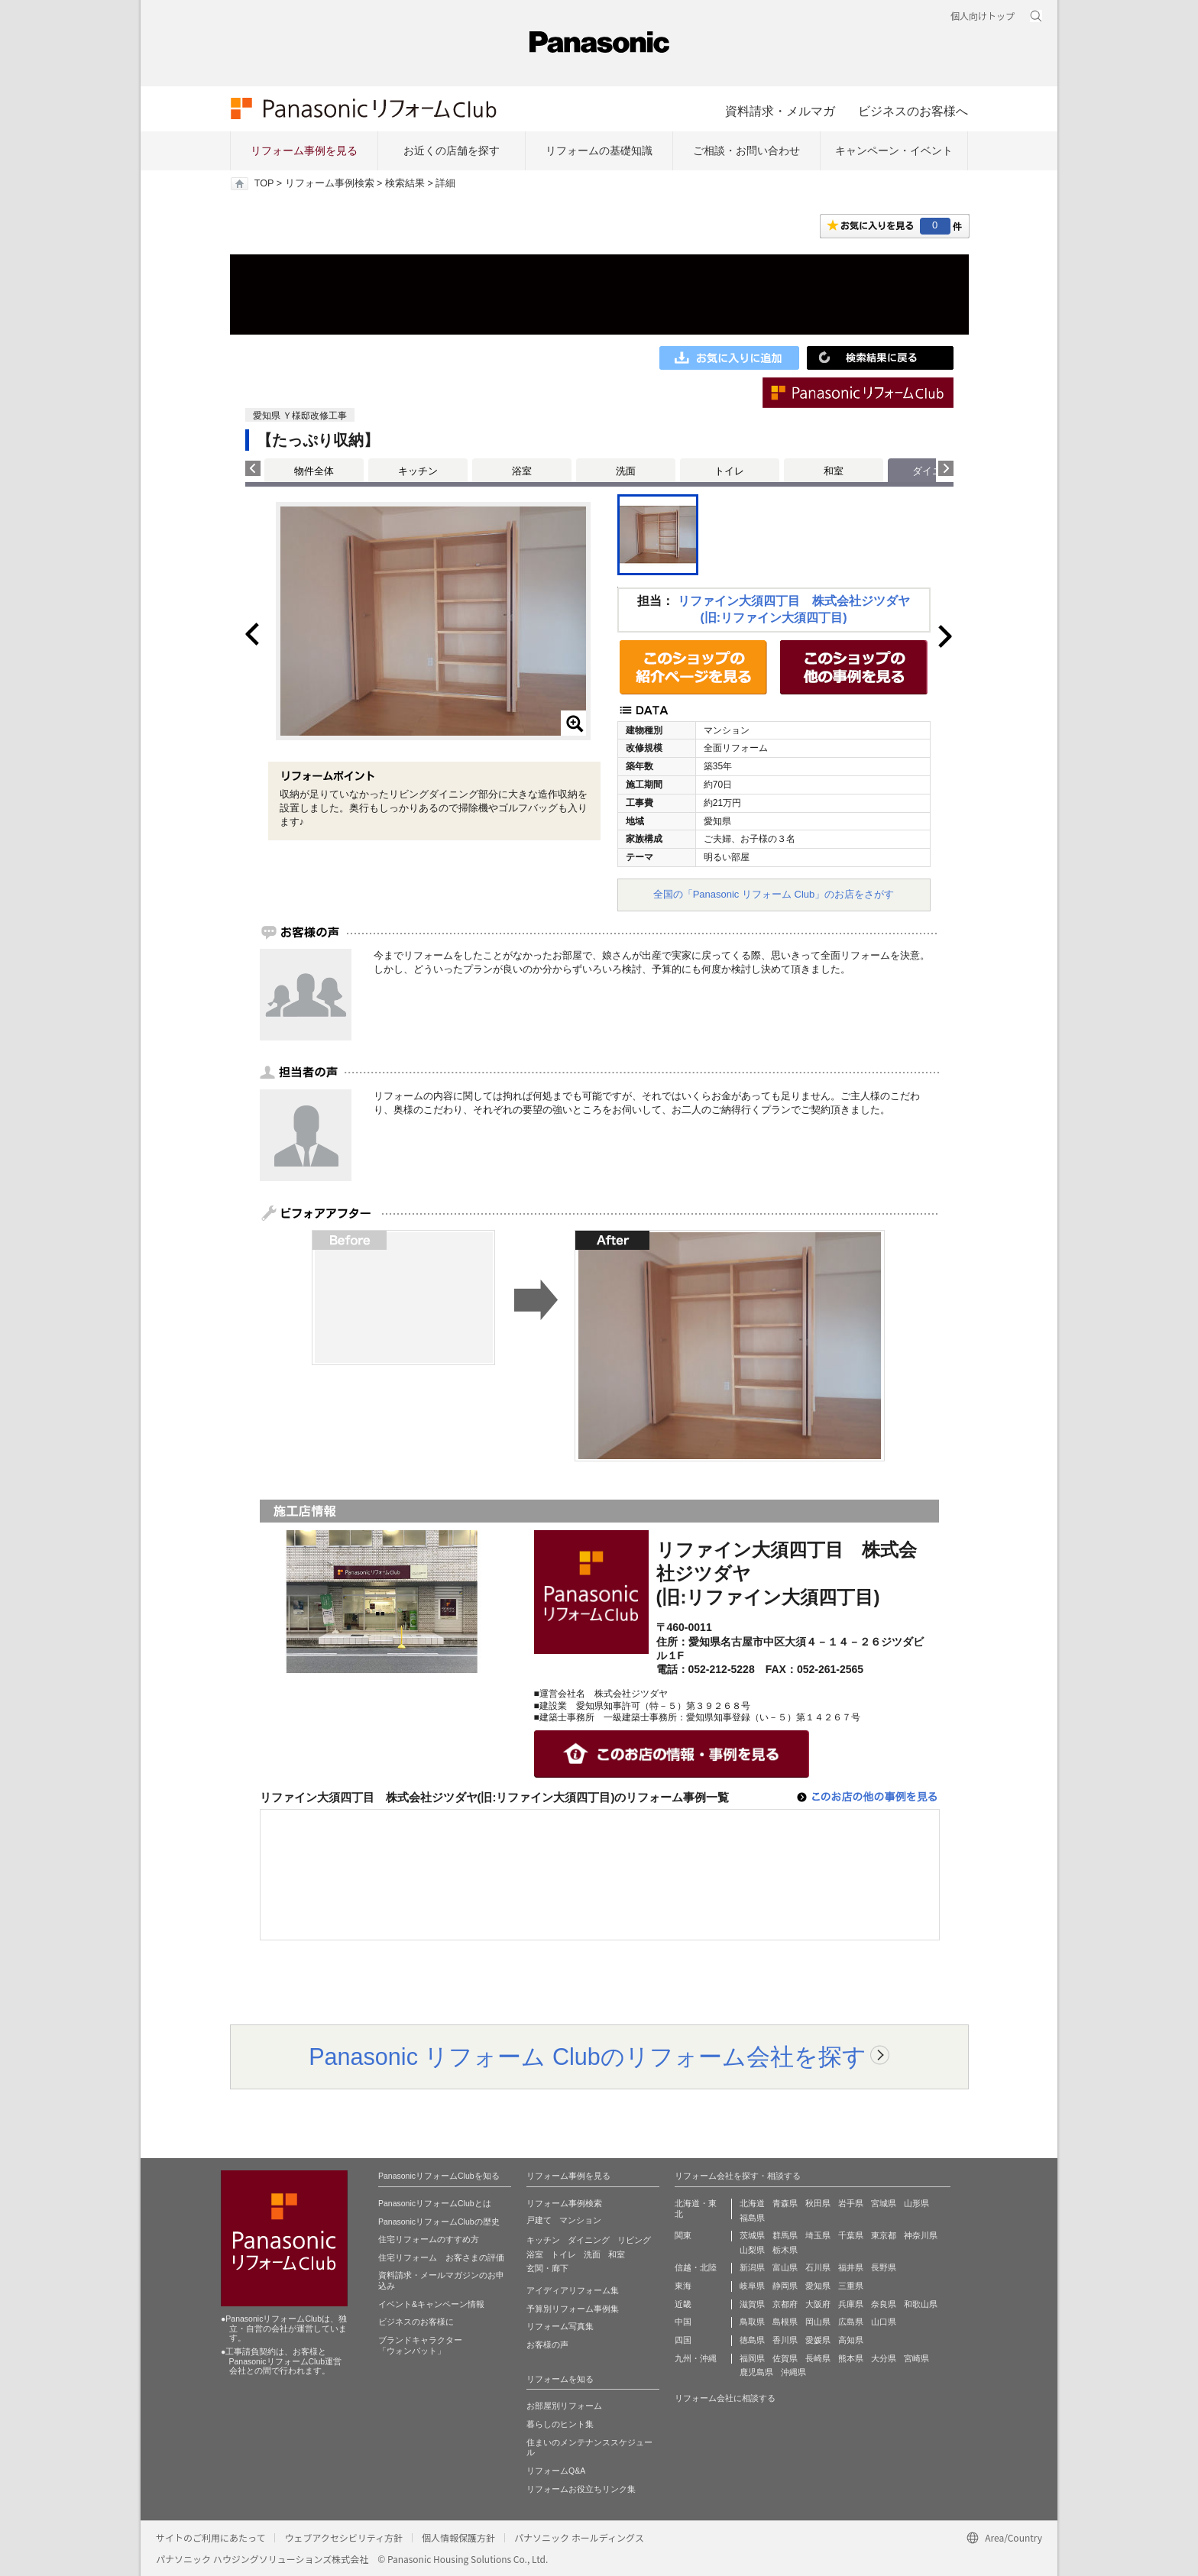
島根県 (785, 2321)
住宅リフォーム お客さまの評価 (441, 2257)
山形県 (916, 2203)
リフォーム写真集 (560, 2326)
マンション (580, 2220)
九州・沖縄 (696, 2358)
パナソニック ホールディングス (579, 2537)
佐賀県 (785, 2358)
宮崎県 (916, 2358)
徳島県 (752, 2340)
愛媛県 (818, 2340)
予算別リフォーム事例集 (572, 2308)
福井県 (850, 2267)
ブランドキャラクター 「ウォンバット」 (420, 2345)
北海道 (752, 2203)
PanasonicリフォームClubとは (434, 2203)
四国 (683, 2340)
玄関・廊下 (547, 2268)
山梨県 (752, 2249)
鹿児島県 (756, 2372)
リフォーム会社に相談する (725, 2398)
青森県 (785, 2203)
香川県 (785, 2340)
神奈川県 (920, 2235)
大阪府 (818, 2304)
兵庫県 (850, 2304)
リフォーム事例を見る (304, 150)
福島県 (752, 2217)
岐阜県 (752, 2285)
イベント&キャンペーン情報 (431, 2304)
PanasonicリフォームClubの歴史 (439, 2221)
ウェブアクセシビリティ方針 (343, 2537)
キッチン (418, 471)
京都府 (785, 2304)
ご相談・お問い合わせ (746, 150)
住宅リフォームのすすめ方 (428, 2239)
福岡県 (752, 2358)
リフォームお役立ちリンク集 (581, 2488)
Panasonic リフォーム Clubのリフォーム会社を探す (587, 2057)
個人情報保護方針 (458, 2537)
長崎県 (818, 2358)
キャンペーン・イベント (894, 150)
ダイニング (589, 2239)
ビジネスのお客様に (416, 2321)
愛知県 (818, 2285)
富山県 (785, 2267)
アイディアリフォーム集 (572, 2290)
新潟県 (752, 2267)
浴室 (522, 471)
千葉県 (850, 2235)
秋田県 (818, 2203)
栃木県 (785, 2249)
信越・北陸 (696, 2267)
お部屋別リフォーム (564, 2405)
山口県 (883, 2321)
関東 (683, 2235)
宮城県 (883, 2203)
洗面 (626, 471)
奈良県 (883, 2304)
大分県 (883, 2358)
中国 (683, 2321)
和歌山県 (920, 2304)
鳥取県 (752, 2321)
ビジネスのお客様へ (913, 111)
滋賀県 (752, 2304)
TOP (264, 183)
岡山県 (818, 2321)
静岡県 (785, 2285)
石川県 (818, 2267)
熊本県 (850, 2358)
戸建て (539, 2220)
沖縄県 (793, 2372)
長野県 (883, 2267)
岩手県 (850, 2203)
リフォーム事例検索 (329, 183)
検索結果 (405, 183)
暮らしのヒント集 (560, 2424)
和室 (833, 471)
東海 (683, 2285)
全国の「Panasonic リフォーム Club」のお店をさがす (774, 894)
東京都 (883, 2235)
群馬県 (785, 2235)
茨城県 (752, 2235)
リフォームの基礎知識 (599, 150)
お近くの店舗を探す (451, 150)
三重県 (850, 2285)
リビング (634, 2239)
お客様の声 (547, 2344)
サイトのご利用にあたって (210, 2537)
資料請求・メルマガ (780, 111)
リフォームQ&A (555, 2470)
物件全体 (314, 471)
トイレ (729, 471)
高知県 (850, 2340)
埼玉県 (818, 2235)
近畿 (683, 2304)
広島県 (850, 2321)
